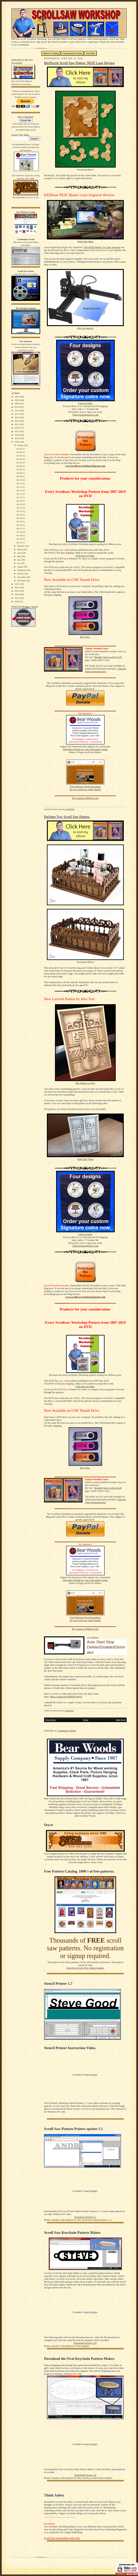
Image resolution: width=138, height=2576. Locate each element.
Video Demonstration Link (85, 415)
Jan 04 (19, 459)
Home (85, 1720)
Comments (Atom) (66, 1730)
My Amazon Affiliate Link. (85, 798)
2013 (17, 417)
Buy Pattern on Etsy (85, 1083)
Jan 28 (19, 532)
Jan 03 (19, 455)
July (19, 563)
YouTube (90, 53)
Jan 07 (19, 469)
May (19, 556)
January (20, 445)
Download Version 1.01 (85, 2343)
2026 (17, 601)
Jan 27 (19, 528)
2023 (17, 591)
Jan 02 (19, 452)
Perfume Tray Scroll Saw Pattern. (67, 817)
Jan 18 (19, 501)
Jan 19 (19, 504)
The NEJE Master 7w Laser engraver (102, 247)
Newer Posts (50, 1720)
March (20, 549)
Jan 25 (19, 521)
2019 (17, 438)
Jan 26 (19, 525)
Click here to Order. (85, 555)
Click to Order (85, 403)
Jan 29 (19, 535)
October (20, 573)
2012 (17, 414)
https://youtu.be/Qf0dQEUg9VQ (66, 1696)
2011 (17, 410)
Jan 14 (19, 490)
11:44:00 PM (70, 809)
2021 (17, 584)
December (21, 580)
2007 (17, 396)
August (20, 567)
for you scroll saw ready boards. (85, 789)
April (19, 553)
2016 (17, 428)
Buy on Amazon (85, 328)
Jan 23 (19, 514)
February (21, 546)
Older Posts (121, 1720)
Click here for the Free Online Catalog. (85, 1968)
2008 (17, 400)
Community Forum (72, 53)
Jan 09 (19, 476)
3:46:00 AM (69, 1711)
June (19, 560)
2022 (17, 587)
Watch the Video (85, 241)
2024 (17, 594)
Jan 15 (19, 494)
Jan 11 (19, 483)
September (22, 570)
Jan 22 (19, 511)
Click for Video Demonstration (105, 670)
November (22, 577)
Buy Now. (85, 637)
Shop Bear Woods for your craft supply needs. (85, 749)
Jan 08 (19, 473)
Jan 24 (19, 518)
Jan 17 (19, 497)
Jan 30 (19, 539)
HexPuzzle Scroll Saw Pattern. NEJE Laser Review (79, 63)
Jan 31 (19, 542)
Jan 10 (19, 480)
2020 (17, 442)
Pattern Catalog (51, 53)
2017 (17, 431)
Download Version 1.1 (85, 2217)
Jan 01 (19, 449)
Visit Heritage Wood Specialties (85, 786)
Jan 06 (19, 466)
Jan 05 (19, 462)
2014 (17, 421)
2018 (17, 435)
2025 (17, 598)
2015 (17, 424)
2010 (17, 407)
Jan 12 (19, 487)
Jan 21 (19, 508)
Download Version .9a (85, 2475)
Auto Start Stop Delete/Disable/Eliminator (106, 1647)
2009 (17, 403)
